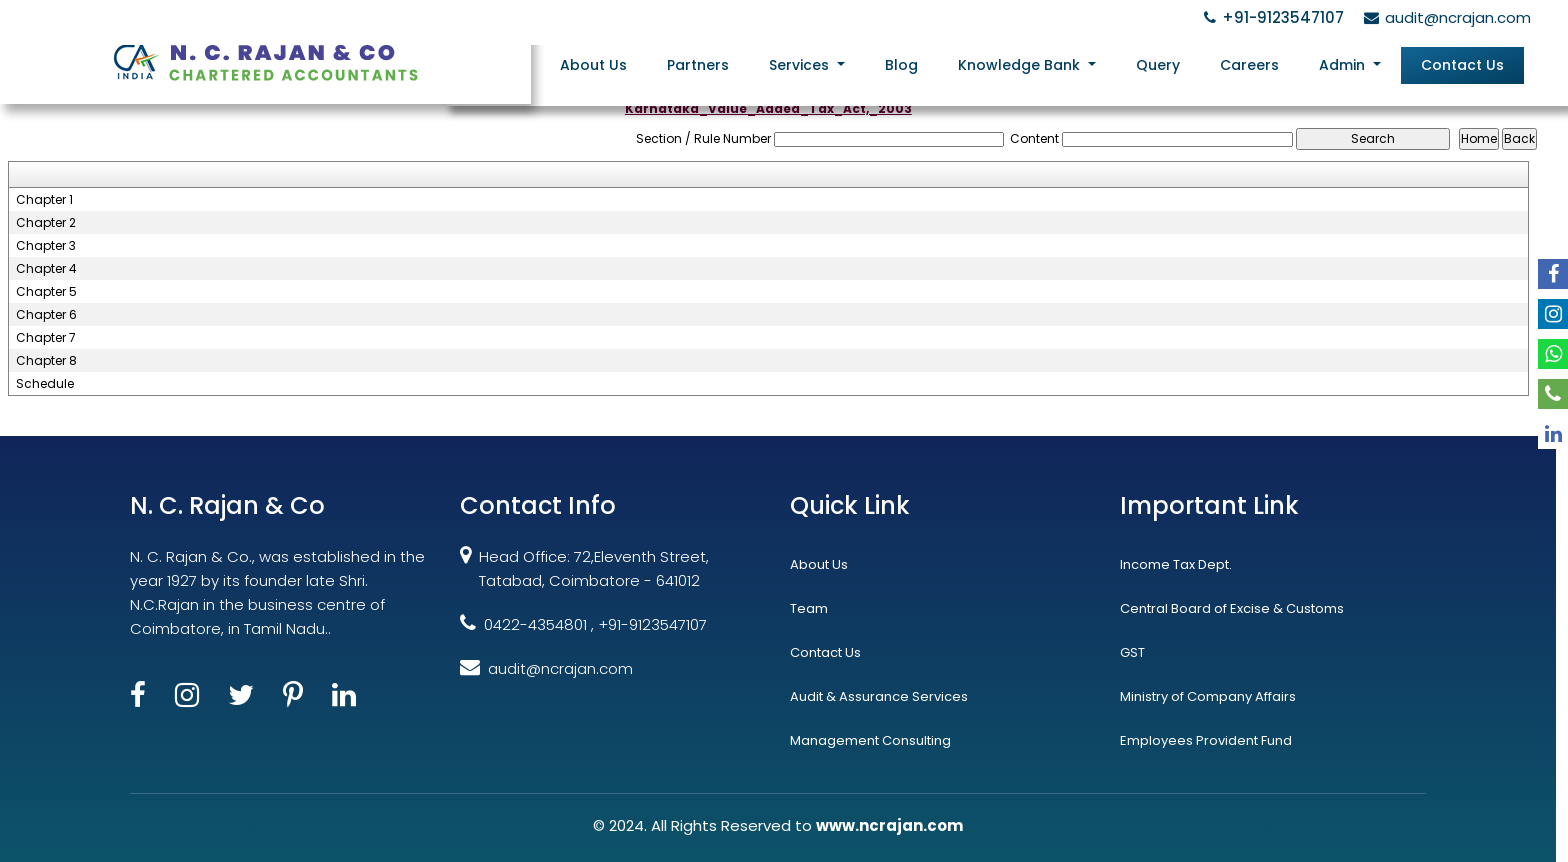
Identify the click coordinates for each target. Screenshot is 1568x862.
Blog (915, 64)
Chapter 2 (46, 223)
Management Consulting (870, 740)
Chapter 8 (46, 361)
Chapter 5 (46, 292)
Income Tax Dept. (1176, 564)
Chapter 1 (44, 200)
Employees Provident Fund (1206, 740)
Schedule (45, 384)
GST (1132, 652)
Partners (717, 64)
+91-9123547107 (1271, 17)
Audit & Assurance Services (879, 696)
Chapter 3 (46, 246)
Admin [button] (1348, 64)
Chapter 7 (46, 338)
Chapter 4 (46, 269)
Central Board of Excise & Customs (1232, 608)
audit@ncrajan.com (1444, 17)
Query (1167, 64)
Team (809, 608)
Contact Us (1463, 64)
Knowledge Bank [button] (1033, 64)
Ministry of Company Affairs (1208, 696)
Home (522, 64)
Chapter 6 (46, 315)
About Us (615, 64)
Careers (1255, 64)
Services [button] (818, 64)
